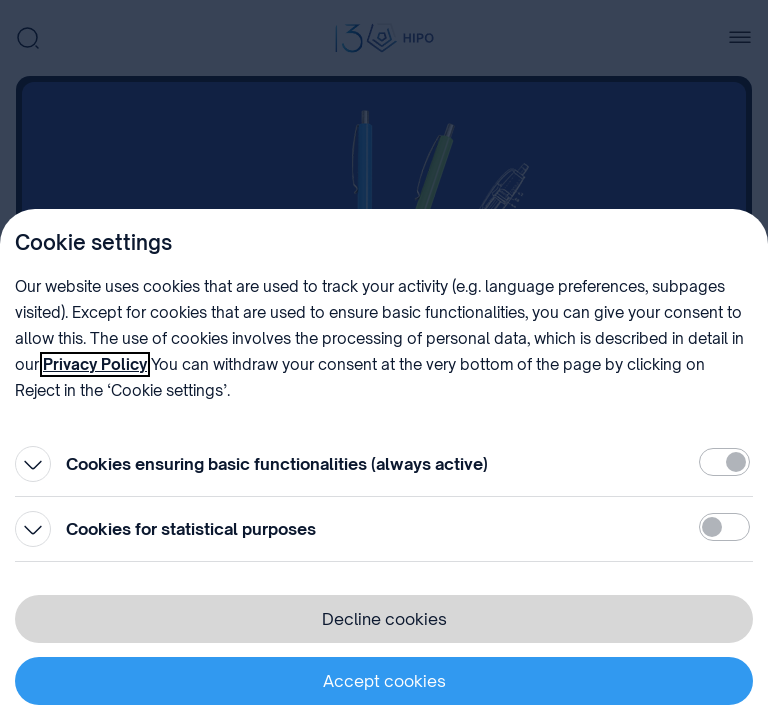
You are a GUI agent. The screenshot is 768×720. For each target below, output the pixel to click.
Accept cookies (384, 681)
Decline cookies (384, 619)
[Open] (33, 464)
